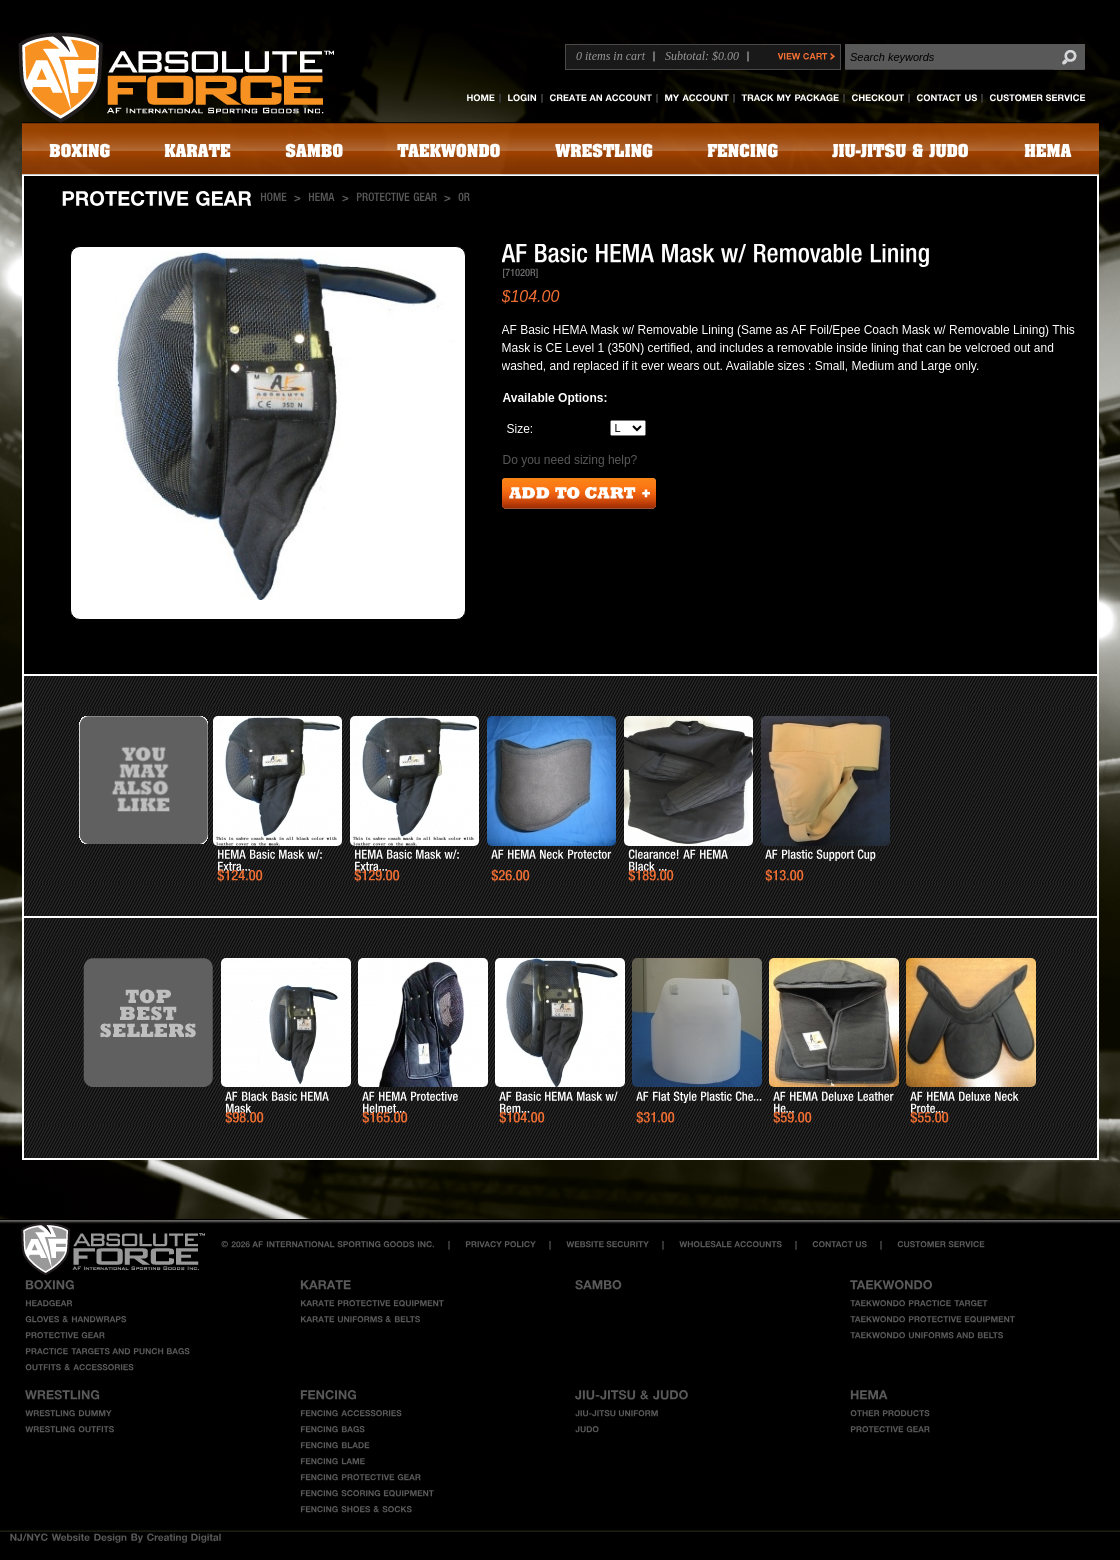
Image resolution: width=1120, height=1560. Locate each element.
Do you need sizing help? (570, 460)
